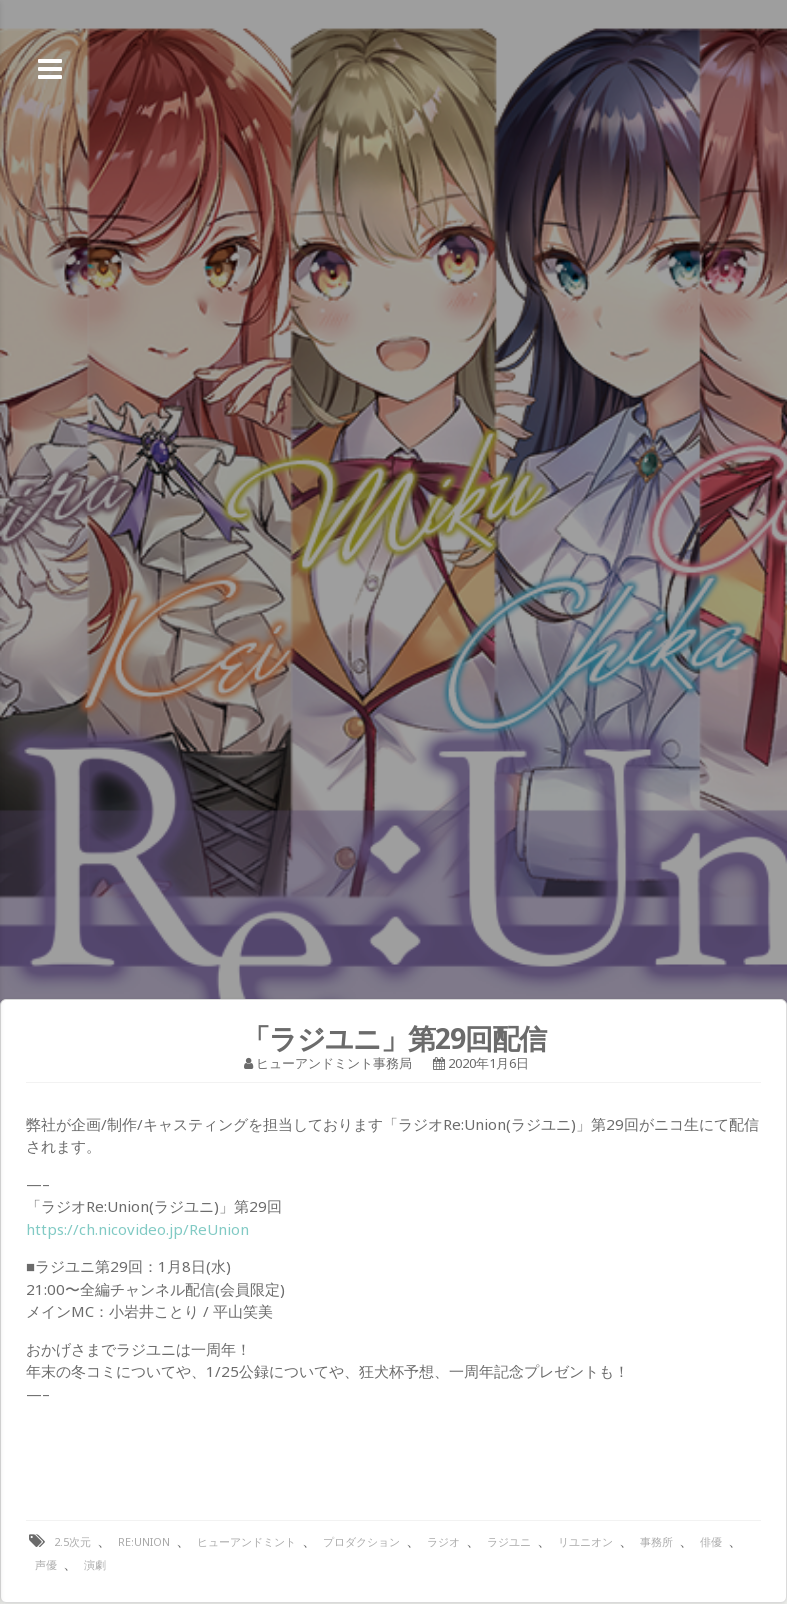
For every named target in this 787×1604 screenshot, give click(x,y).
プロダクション (361, 1541)
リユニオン (585, 1541)
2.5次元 (72, 1541)
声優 (46, 1564)
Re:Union (144, 1541)
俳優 (711, 1541)
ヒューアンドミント (246, 1541)
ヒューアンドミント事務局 (334, 1063)
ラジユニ (509, 1541)
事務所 (656, 1541)
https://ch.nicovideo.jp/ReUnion (137, 1229)
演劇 (95, 1564)
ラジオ (443, 1541)
